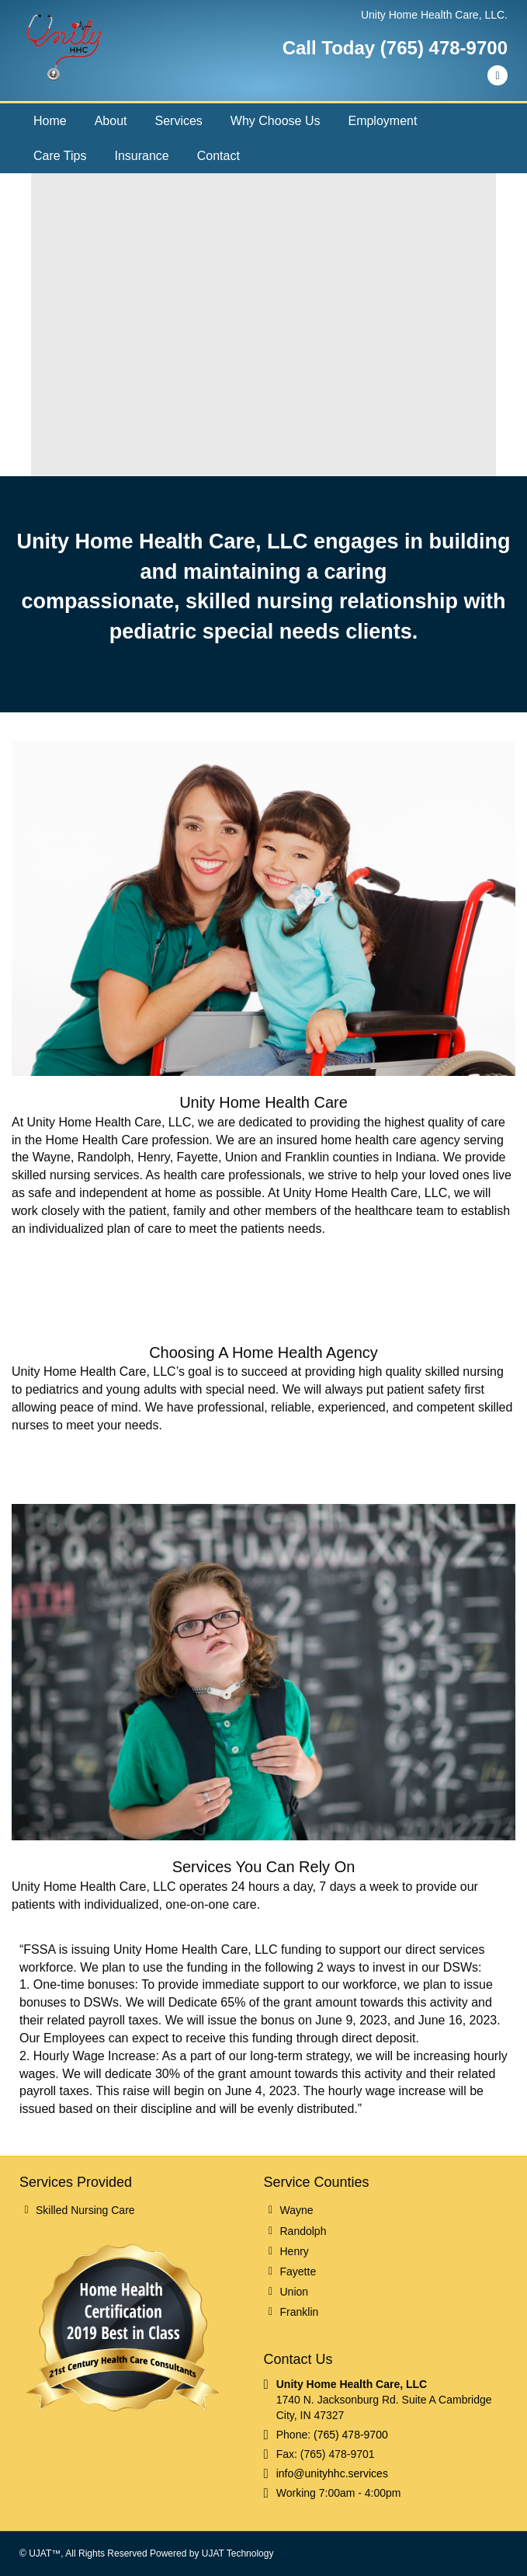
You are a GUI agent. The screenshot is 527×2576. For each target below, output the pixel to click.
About (111, 120)
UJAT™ (45, 2553)
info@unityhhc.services (332, 2473)
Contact (218, 155)
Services (179, 120)
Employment (382, 120)
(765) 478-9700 (351, 2434)
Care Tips (59, 155)
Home (50, 120)
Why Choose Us (276, 120)
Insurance (141, 155)
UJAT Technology (238, 2553)
